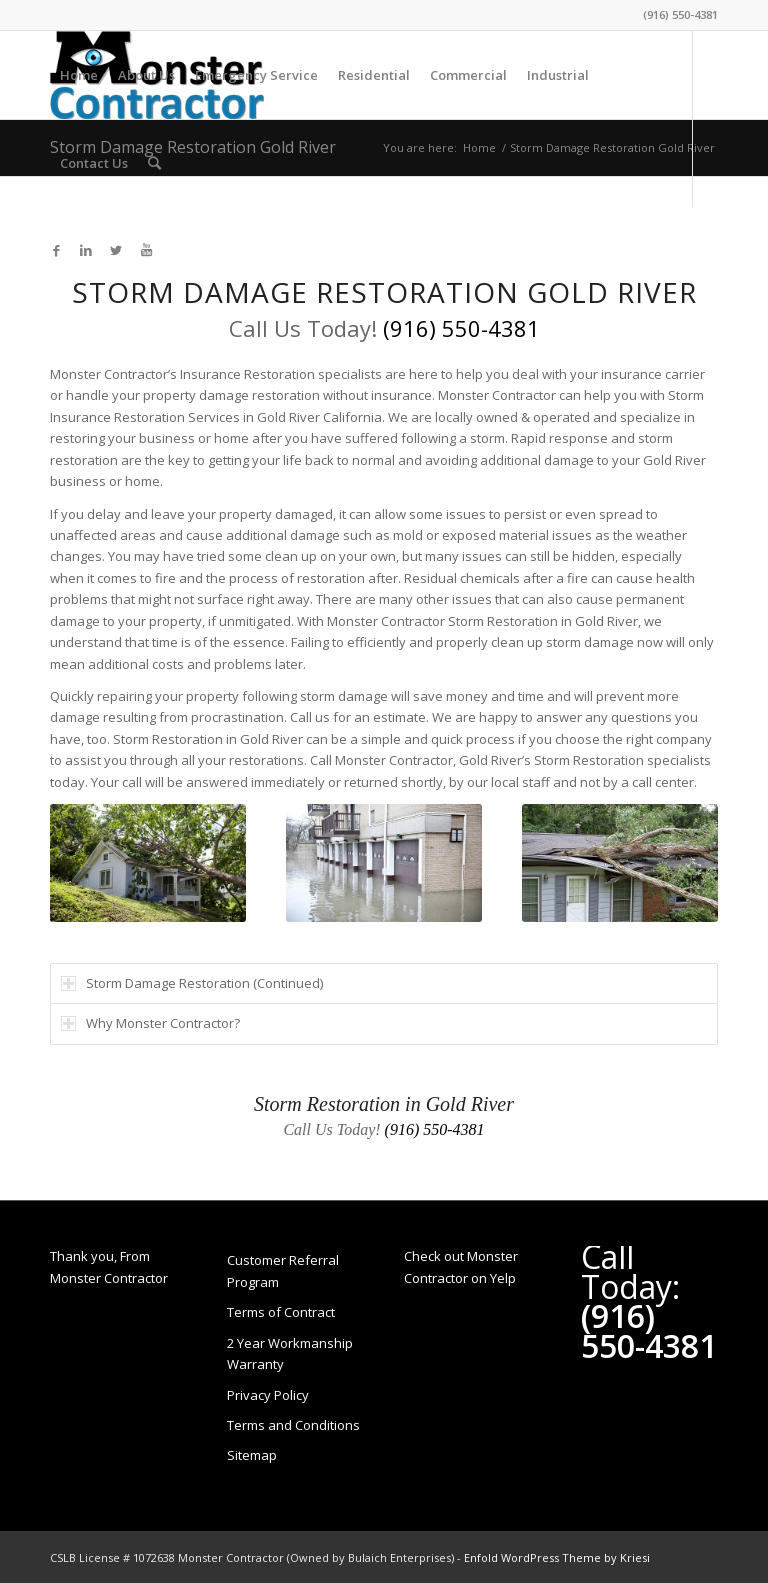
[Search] (154, 163)
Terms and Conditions (293, 1425)
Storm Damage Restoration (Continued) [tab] (192, 983)
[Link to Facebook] (56, 250)
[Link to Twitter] (116, 250)
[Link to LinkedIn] (86, 250)
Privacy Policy (268, 1395)
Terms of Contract (281, 1312)
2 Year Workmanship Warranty (290, 1353)
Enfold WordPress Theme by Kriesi (557, 1557)
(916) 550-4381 (680, 14)
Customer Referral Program (283, 1270)
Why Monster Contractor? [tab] (150, 1023)
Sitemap (252, 1455)
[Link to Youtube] (146, 250)
